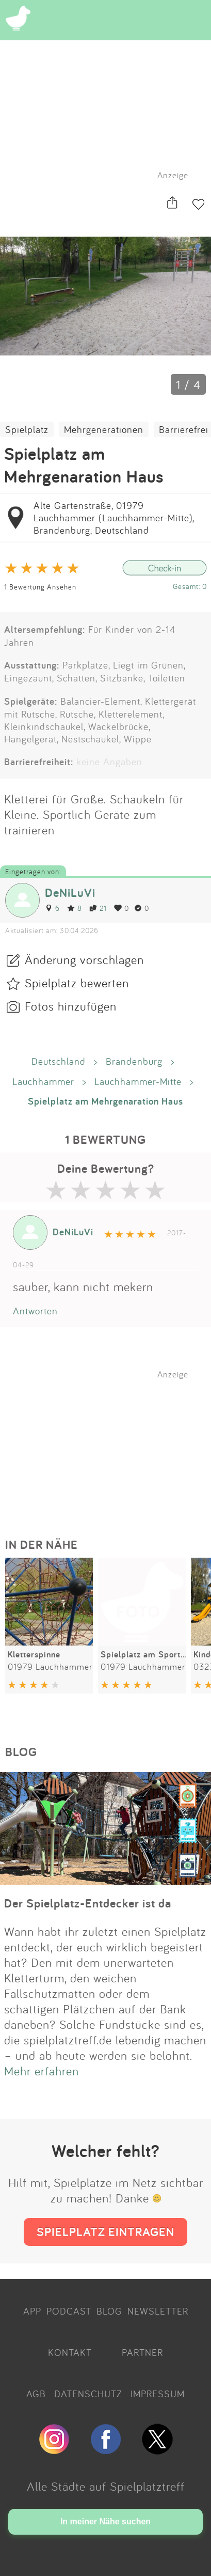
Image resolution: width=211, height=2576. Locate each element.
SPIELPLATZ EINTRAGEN (105, 2232)
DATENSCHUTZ (88, 2393)
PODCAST (68, 2311)
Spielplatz (26, 429)
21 (98, 908)
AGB (36, 2393)
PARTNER (142, 2352)
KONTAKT (70, 2352)
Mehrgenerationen (103, 429)
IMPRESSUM (158, 2393)
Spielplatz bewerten (77, 982)
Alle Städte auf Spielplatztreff (106, 2486)
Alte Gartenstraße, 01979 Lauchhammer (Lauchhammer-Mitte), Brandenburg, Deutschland (114, 517)
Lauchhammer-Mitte (138, 1081)
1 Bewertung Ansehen (40, 587)
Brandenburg (134, 1061)
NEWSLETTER (157, 2311)
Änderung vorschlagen (84, 959)
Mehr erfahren (41, 2070)
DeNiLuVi (70, 892)
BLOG (109, 2311)
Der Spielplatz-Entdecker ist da (87, 1903)
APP (32, 2311)
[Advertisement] (111, 1444)
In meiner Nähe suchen (105, 2521)
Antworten (35, 1311)
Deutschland (58, 1061)
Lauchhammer (43, 1081)
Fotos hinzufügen (71, 1006)
